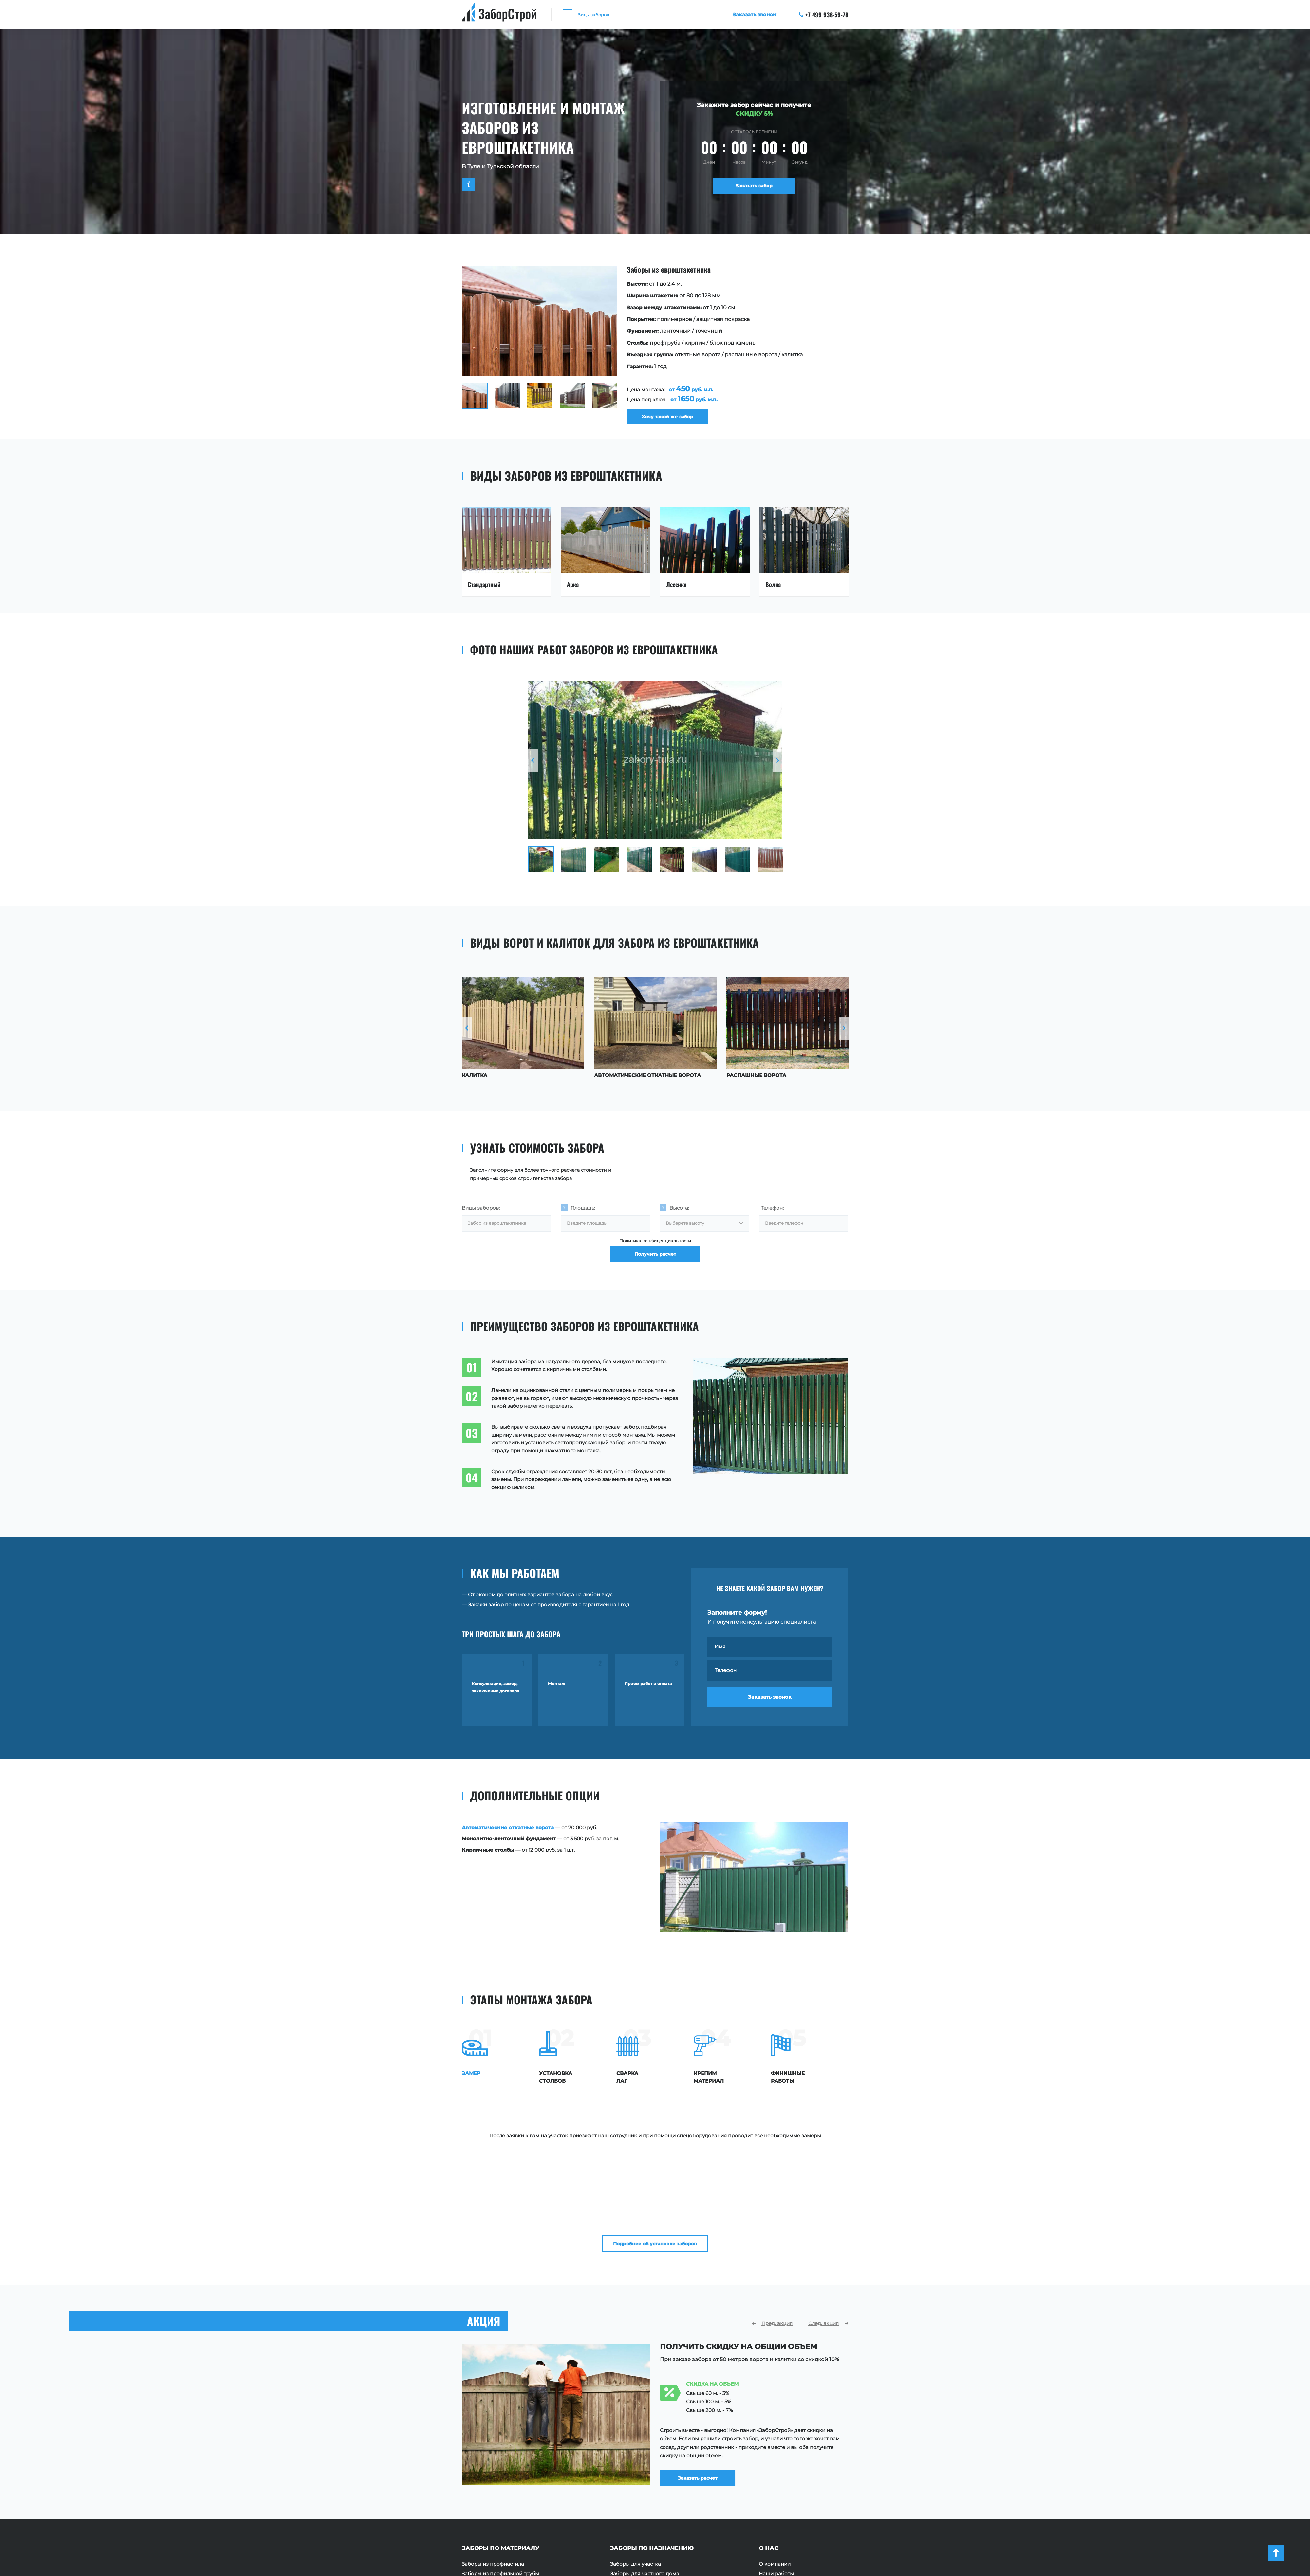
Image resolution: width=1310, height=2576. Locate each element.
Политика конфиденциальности (655, 1249)
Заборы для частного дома (644, 2475)
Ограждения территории (642, 2495)
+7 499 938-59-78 (823, 14)
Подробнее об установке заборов (655, 2140)
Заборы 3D (475, 2524)
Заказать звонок (770, 1707)
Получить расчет (655, 1269)
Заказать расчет (706, 2372)
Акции (767, 2495)
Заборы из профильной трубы (500, 2475)
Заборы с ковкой (483, 2514)
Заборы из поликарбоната (496, 2505)
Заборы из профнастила (493, 2465)
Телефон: (772, 1213)
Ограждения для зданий (641, 2505)
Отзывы (769, 2485)
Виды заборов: (481, 1213)
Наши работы (776, 2475)
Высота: (679, 1213)
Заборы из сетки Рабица (493, 2495)
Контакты (771, 2505)
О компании (775, 2465)
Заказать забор (754, 187)
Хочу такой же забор (672, 419)
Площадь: (583, 1213)
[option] (655, 347)
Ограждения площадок (640, 2485)
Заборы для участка (635, 2465)
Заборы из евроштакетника (497, 2485)
